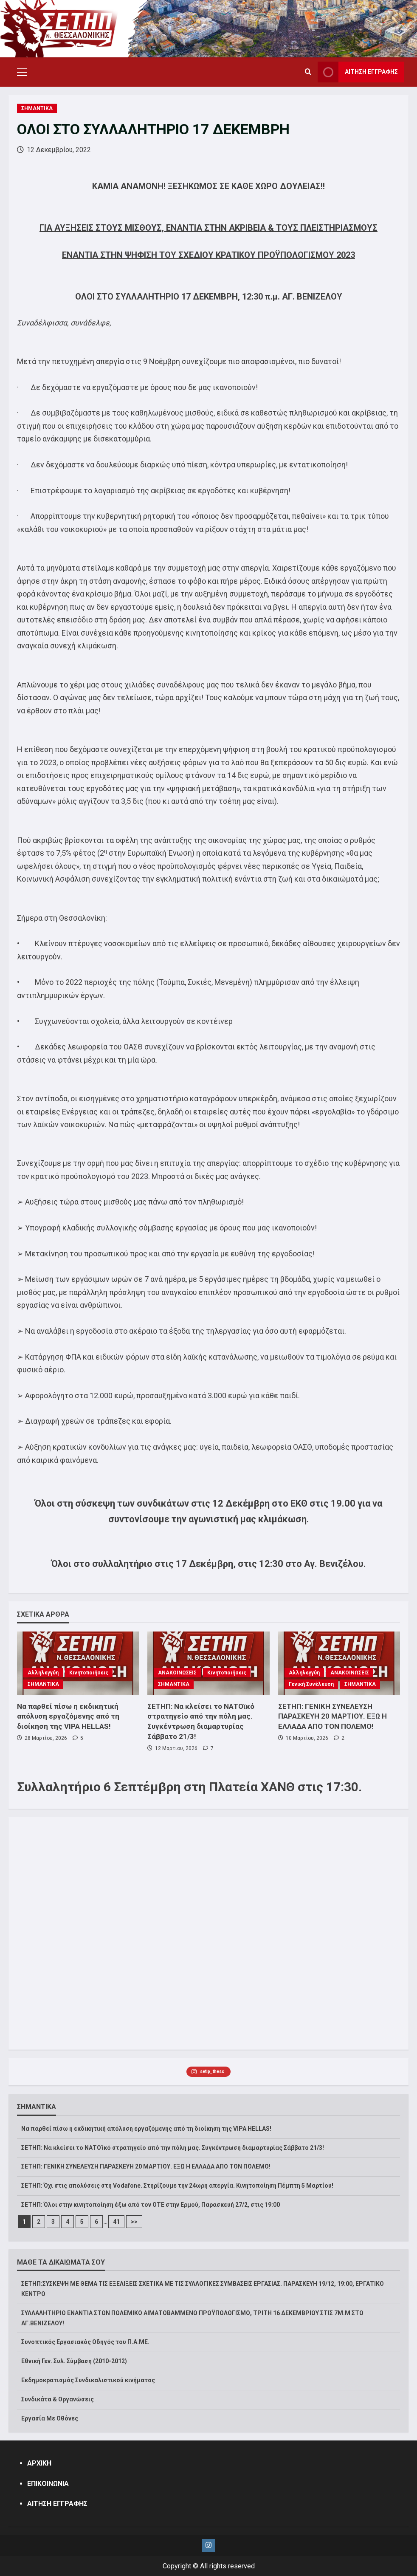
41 (116, 2221)
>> (134, 2221)
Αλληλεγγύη (43, 1673)
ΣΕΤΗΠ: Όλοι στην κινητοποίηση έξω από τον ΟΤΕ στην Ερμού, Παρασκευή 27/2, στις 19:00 (150, 2204)
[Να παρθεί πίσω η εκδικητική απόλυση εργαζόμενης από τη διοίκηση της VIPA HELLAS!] (78, 1663)
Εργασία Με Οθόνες (49, 2418)
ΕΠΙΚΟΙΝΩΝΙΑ (48, 2484)
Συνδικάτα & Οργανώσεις (57, 2399)
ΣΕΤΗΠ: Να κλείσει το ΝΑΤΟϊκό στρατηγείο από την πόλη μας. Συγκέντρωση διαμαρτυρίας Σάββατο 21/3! (172, 2147)
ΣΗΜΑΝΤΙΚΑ (37, 108)
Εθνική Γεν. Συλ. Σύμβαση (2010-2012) (74, 2361)
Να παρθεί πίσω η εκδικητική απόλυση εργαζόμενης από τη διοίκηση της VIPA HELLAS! (68, 1716)
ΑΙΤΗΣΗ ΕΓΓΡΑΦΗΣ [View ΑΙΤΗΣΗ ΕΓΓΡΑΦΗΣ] (358, 72)
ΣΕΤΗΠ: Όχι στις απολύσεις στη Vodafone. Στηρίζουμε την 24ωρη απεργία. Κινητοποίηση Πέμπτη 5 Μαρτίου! (177, 2185)
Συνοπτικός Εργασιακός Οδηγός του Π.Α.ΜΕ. (85, 2341)
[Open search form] (308, 72)
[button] (22, 72)
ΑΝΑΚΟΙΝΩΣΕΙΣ (177, 1673)
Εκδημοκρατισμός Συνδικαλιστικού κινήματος (88, 2380)
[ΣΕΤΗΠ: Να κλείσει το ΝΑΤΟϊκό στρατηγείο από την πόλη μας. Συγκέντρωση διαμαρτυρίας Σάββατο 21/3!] (208, 1663)
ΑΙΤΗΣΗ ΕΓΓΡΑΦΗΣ (57, 2504)
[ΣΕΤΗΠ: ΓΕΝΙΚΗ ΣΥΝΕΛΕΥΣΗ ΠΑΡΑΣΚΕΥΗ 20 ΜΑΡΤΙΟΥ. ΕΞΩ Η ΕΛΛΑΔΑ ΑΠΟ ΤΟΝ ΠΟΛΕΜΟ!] (339, 1663)
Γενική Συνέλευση (311, 1684)
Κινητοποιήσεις (88, 1673)
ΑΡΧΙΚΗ (39, 2463)
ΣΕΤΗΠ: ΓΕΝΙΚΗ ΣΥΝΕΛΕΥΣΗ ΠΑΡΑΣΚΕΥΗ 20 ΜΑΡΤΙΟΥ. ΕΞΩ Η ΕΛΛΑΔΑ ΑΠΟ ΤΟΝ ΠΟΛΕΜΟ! (332, 1716)
